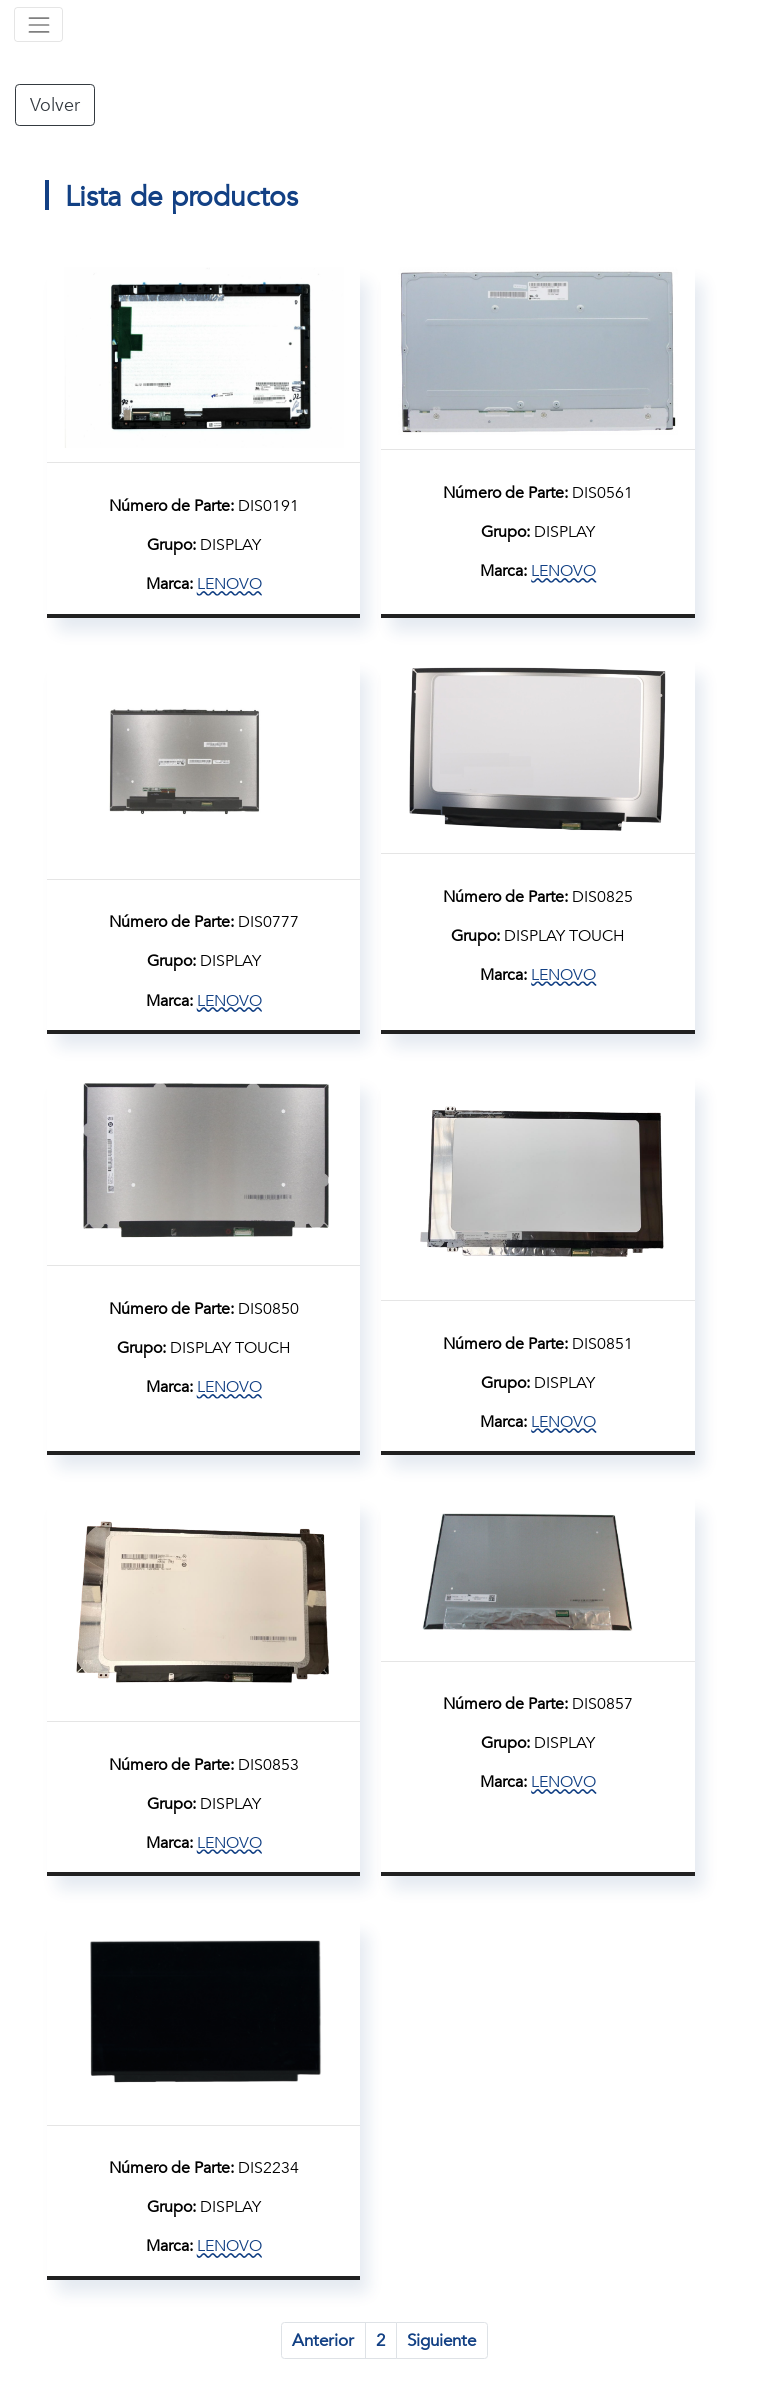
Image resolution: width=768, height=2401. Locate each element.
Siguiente (441, 2340)
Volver (55, 105)
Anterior (323, 2340)
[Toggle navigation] (38, 24)
